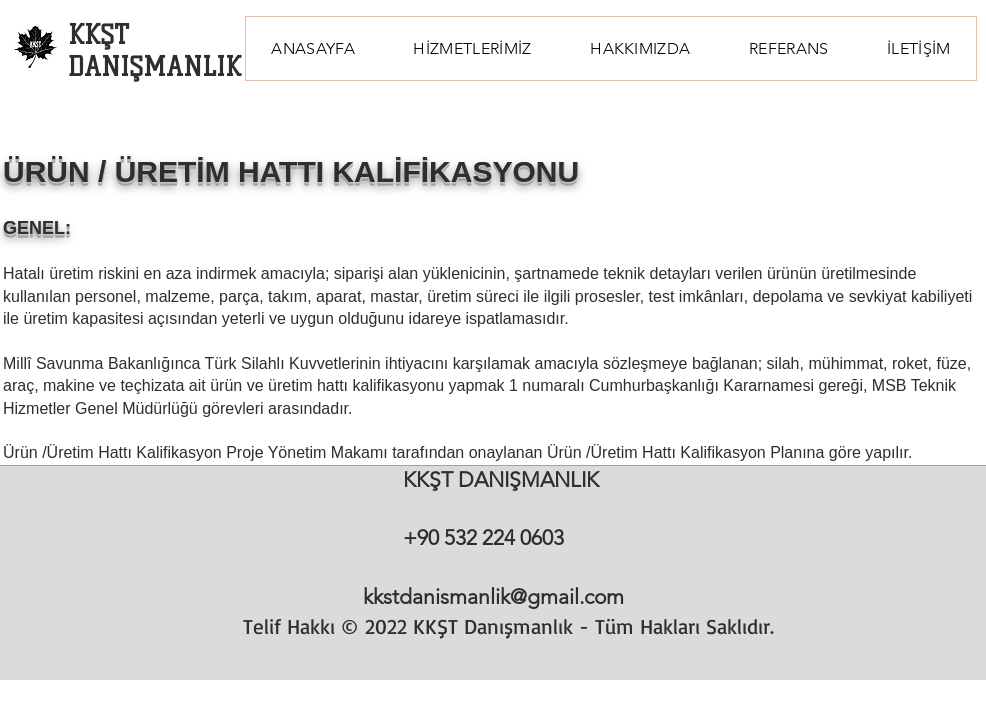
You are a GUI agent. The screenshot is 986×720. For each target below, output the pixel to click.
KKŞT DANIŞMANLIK (154, 51)
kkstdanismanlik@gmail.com (493, 596)
